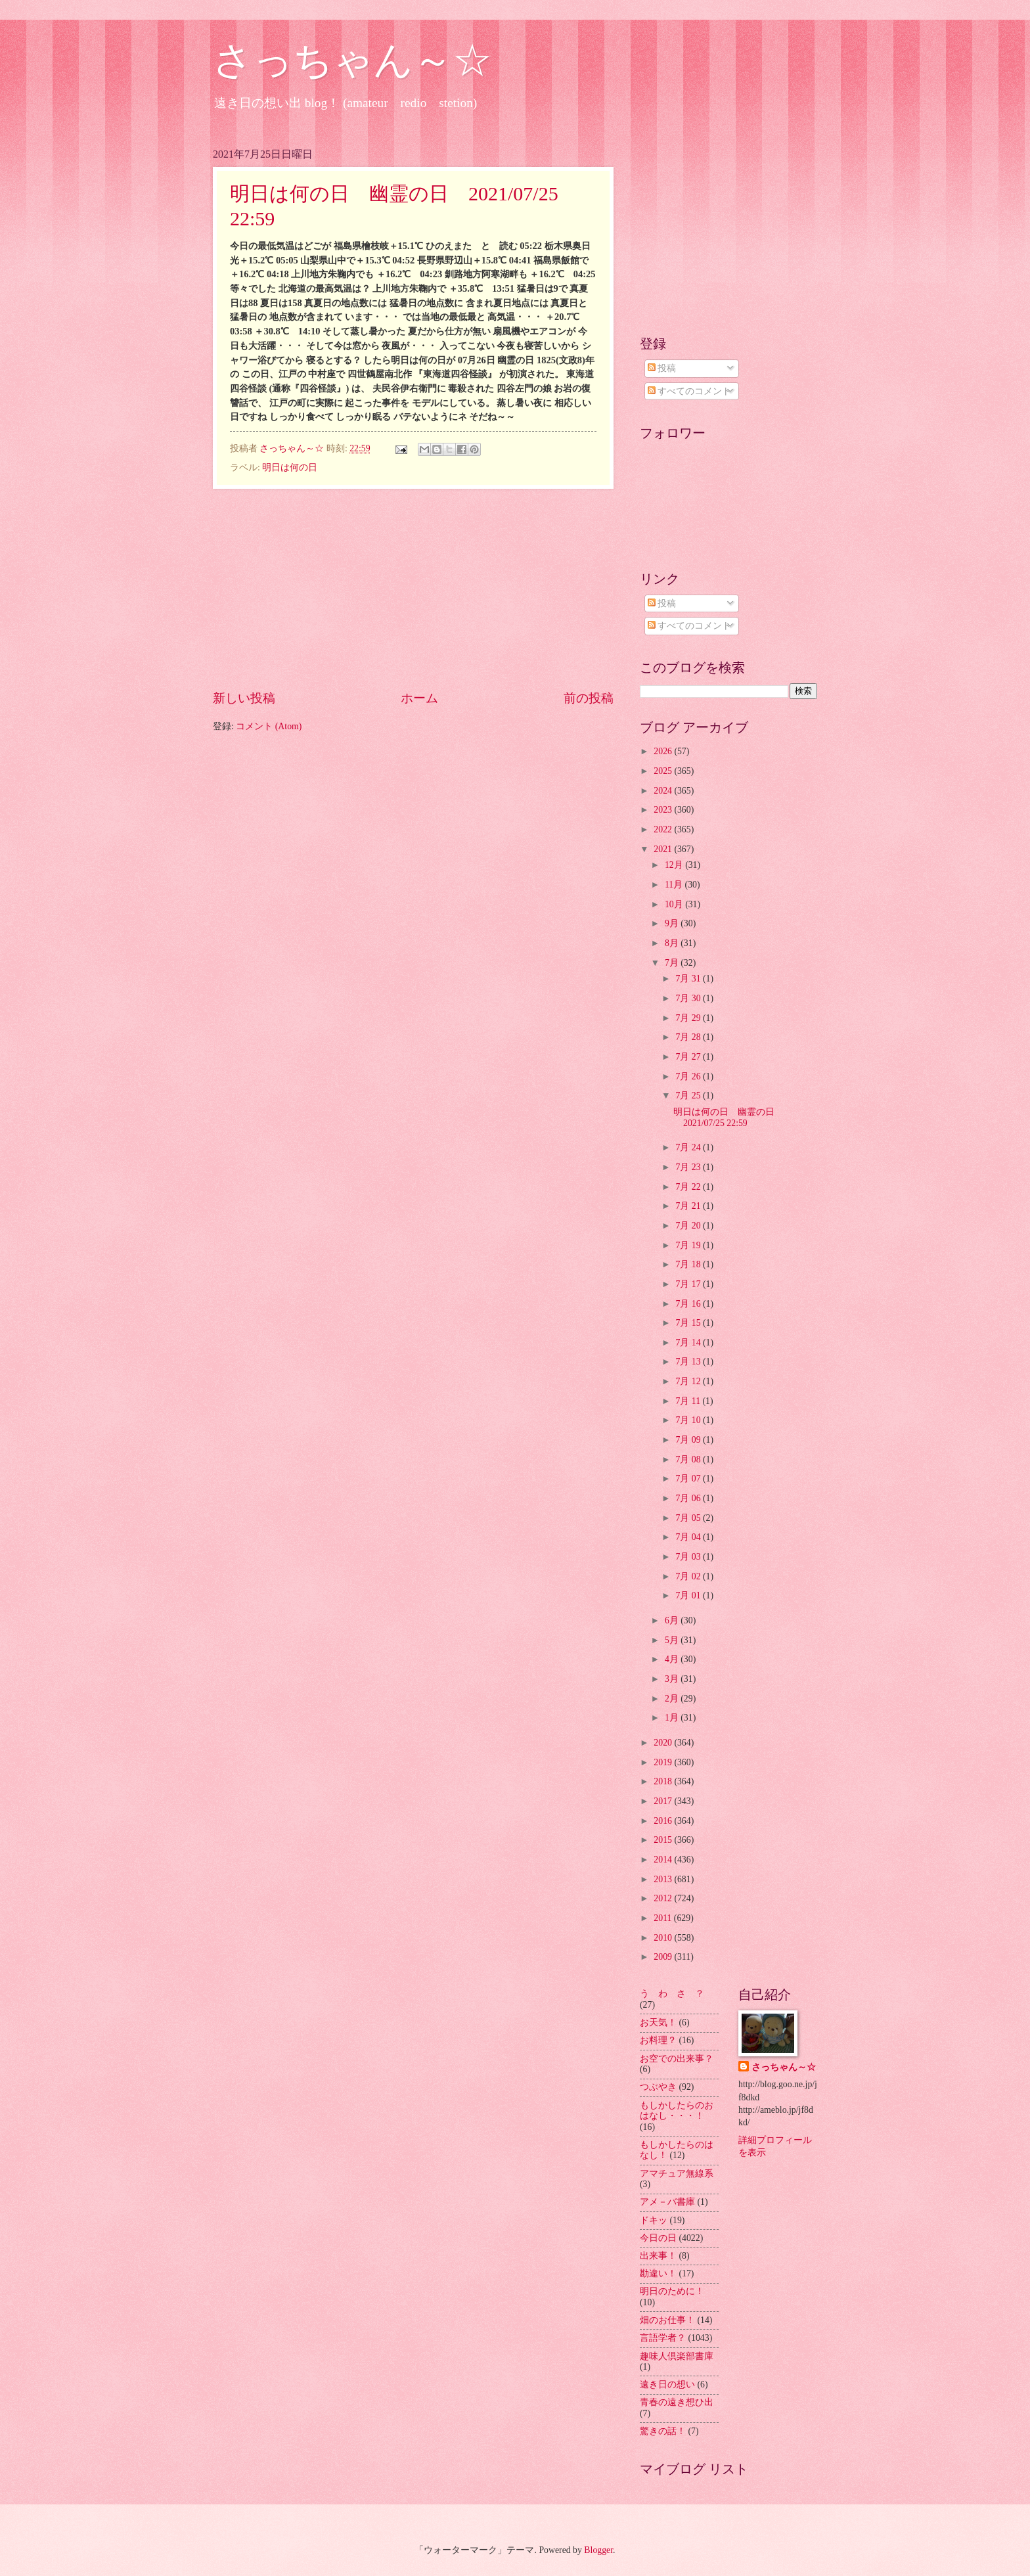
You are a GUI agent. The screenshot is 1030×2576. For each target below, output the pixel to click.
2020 (664, 1743)
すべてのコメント (689, 391)
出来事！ (658, 2256)
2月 (673, 1699)
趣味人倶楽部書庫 (676, 2356)
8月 (673, 943)
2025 (664, 771)
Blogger (598, 2550)
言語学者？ (663, 2338)
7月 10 (689, 1420)
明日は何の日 (289, 467)
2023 (664, 810)
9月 (673, 923)
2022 (664, 829)
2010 (664, 1938)
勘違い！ (658, 2273)
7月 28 (689, 1037)
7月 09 (689, 1440)
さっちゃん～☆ (352, 60)
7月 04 (689, 1537)
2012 (664, 1898)
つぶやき (658, 2087)
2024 (664, 791)
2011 (664, 1918)
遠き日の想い (667, 2384)
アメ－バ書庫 (667, 2202)
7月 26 (689, 1076)
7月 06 (689, 1498)
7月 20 (689, 1226)
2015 (664, 1840)
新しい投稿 (244, 698)
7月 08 (689, 1459)
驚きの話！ (663, 2431)
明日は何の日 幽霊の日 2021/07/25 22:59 (728, 1117)
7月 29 (689, 1018)
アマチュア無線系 (676, 2174)
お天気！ (658, 2022)
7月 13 (689, 1362)
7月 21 (689, 1206)
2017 (664, 1801)
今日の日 (658, 2238)
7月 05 (689, 1518)
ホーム (419, 698)
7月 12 (689, 1381)
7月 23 (689, 1167)
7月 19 (689, 1245)
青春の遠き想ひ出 (676, 2402)
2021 (664, 849)
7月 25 (689, 1095)
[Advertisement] (413, 589)
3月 (673, 1679)
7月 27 (689, 1057)
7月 (673, 963)
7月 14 (689, 1342)
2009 (664, 1957)
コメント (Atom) (269, 726)
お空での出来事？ (676, 2059)
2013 (664, 1879)
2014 (664, 1859)
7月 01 (689, 1595)
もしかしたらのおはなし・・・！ (676, 2110)
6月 (673, 1620)
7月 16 (689, 1304)
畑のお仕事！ (667, 2320)
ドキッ (653, 2220)
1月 (673, 1718)
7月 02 (689, 1576)
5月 (673, 1640)
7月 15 (689, 1323)
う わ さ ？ (672, 1994)
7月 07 (689, 1478)
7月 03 (689, 1557)
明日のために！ (672, 2291)
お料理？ (658, 2040)
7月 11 (688, 1401)
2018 (664, 1781)
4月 (673, 1659)
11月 (675, 885)
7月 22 (689, 1187)
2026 (664, 751)
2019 (664, 1762)
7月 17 (689, 1284)
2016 (664, 1821)
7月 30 (689, 998)
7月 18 (689, 1264)
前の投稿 (589, 698)
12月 (675, 865)
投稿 (662, 368)
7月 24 (689, 1147)
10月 (675, 904)
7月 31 (689, 978)
